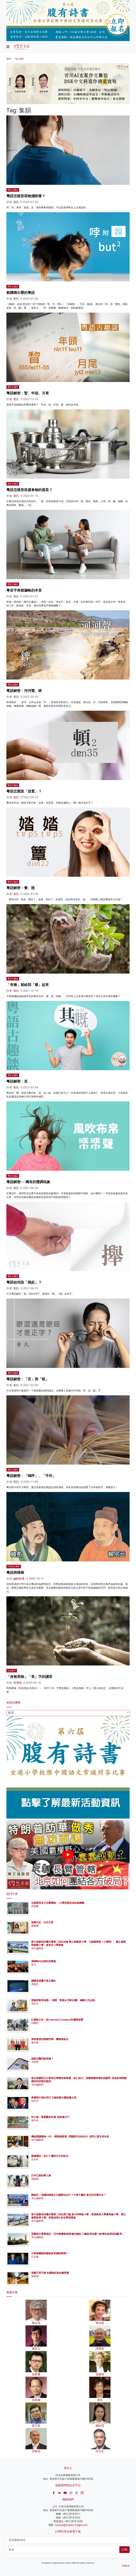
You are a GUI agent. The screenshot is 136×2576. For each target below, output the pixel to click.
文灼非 (35, 2159)
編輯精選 (19, 1578)
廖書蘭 (35, 1925)
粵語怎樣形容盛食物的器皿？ (29, 490)
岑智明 (35, 2062)
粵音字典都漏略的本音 (24, 590)
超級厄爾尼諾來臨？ (42, 2058)
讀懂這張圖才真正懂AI (43, 1980)
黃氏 (16, 202)
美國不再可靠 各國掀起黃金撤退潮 (50, 2272)
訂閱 (124, 2549)
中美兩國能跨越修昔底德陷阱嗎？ (49, 2253)
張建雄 (35, 2178)
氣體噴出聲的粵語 (20, 292)
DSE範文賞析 (13, 1566)
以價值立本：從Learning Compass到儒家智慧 (57, 2019)
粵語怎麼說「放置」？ (24, 791)
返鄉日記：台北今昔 (42, 1922)
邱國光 (35, 2023)
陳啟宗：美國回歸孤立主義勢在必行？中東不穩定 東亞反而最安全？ (68, 2194)
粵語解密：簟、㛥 (20, 888)
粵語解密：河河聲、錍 (24, 691)
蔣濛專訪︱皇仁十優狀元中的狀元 (49, 2156)
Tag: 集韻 (19, 59)
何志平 (35, 2100)
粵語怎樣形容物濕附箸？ (25, 196)
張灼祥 (35, 2120)
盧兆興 (35, 2042)
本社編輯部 (37, 1948)
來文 (33, 1964)
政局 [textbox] (11, 1712)
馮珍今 (35, 2003)
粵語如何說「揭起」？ (24, 1282)
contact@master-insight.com (71, 2525)
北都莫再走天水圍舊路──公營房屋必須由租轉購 (57, 1902)
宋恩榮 (35, 1906)
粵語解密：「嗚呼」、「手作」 (31, 1476)
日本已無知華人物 (41, 2175)
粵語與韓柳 (15, 1572)
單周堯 (17, 1682)
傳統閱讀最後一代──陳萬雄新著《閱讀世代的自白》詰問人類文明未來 (70, 2136)
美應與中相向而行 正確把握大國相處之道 (53, 2097)
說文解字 (11, 1670)
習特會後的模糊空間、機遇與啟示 (49, 2039)
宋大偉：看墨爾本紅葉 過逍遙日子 (50, 2117)
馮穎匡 (35, 1984)
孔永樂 (35, 2256)
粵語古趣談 (12, 190)
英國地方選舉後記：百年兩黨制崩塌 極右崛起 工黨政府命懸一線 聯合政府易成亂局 (76, 2233)
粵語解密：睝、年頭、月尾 (27, 393)
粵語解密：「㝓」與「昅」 (27, 1379)
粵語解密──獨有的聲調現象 (28, 1182)
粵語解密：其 (17, 1081)
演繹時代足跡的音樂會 (43, 1961)
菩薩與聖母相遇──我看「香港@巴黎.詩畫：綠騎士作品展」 (64, 2000)
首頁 (8, 59)
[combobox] (68, 1713)
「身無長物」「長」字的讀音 (29, 1676)
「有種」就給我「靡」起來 (27, 985)
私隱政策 (126, 2566)
